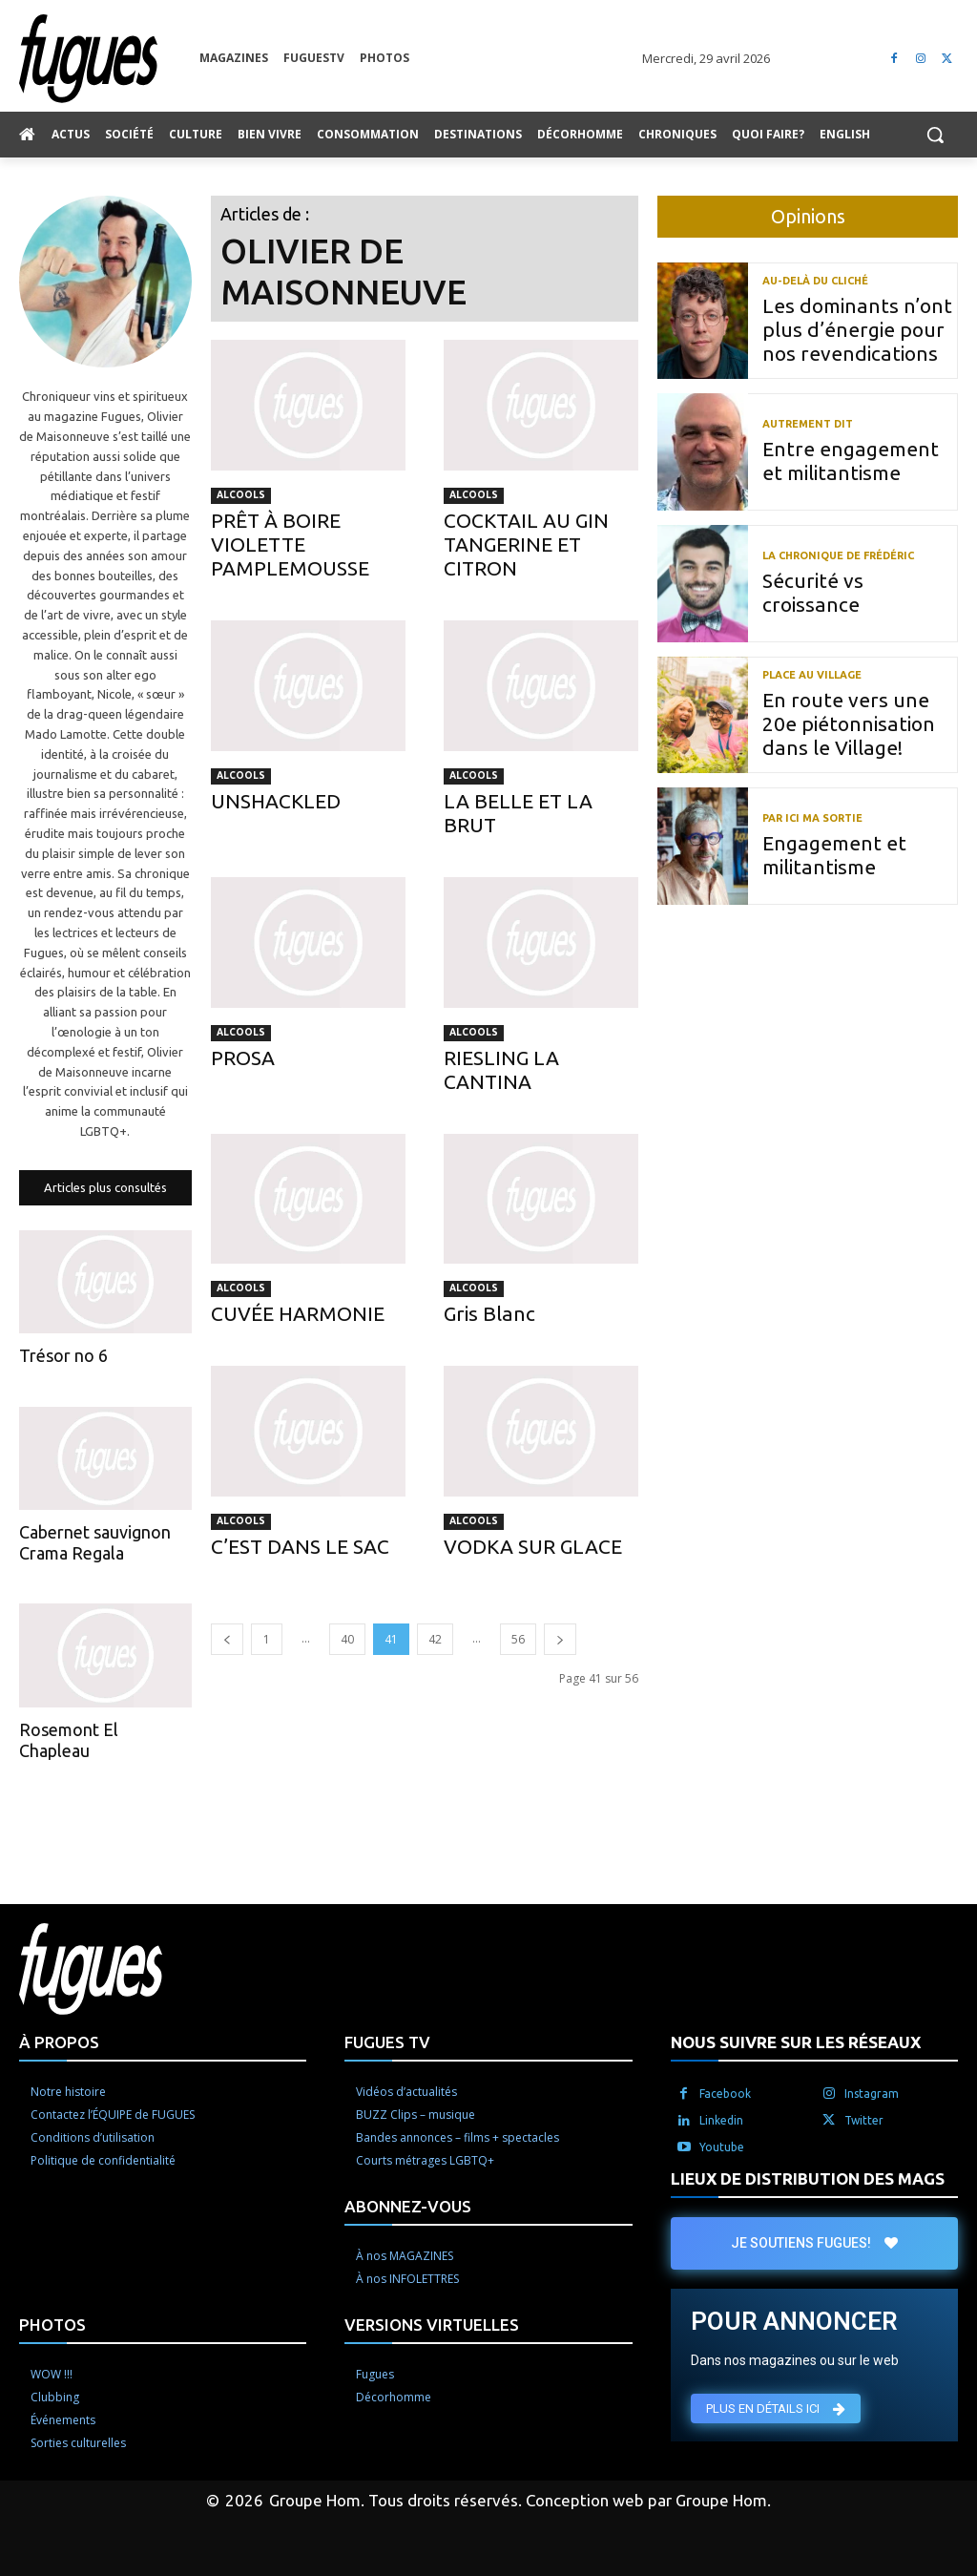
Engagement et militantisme (834, 854)
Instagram (871, 2093)
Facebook (725, 2093)
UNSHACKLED (276, 800)
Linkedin (721, 2120)
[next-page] (560, 1639)
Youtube (721, 2147)
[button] (935, 134)
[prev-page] (227, 1639)
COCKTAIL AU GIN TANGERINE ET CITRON (526, 544)
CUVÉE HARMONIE (298, 1313)
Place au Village (812, 675)
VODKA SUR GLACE (533, 1546)
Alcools (241, 495)
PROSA (243, 1057)
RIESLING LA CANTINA (501, 1069)
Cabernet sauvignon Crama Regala (95, 1542)
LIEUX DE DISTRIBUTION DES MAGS (808, 2178)
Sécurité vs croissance (812, 592)
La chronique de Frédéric (838, 556)
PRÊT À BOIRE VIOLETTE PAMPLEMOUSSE (290, 544)
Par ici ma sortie (812, 818)
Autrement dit (807, 424)
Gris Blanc (489, 1313)
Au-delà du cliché (815, 281)
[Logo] (109, 58)
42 (435, 1639)
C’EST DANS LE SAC (300, 1546)
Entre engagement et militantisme (850, 460)
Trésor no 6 (63, 1355)
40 (347, 1639)
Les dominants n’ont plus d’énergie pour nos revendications (857, 329)
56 (518, 1639)
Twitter (863, 2120)
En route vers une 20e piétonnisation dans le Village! (848, 723)
